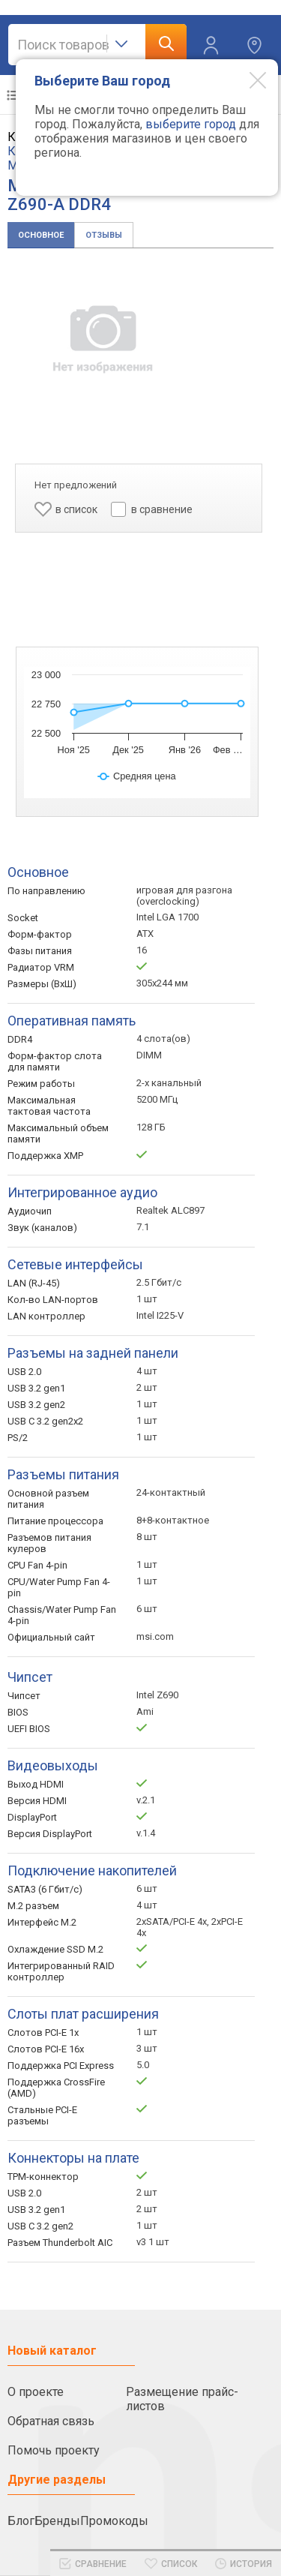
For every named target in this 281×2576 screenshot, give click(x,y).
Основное (41, 235)
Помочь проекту (53, 2450)
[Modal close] (246, 79)
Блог (20, 2521)
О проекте (35, 2392)
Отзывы (103, 235)
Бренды (57, 2521)
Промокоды (114, 2521)
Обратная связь (50, 2421)
